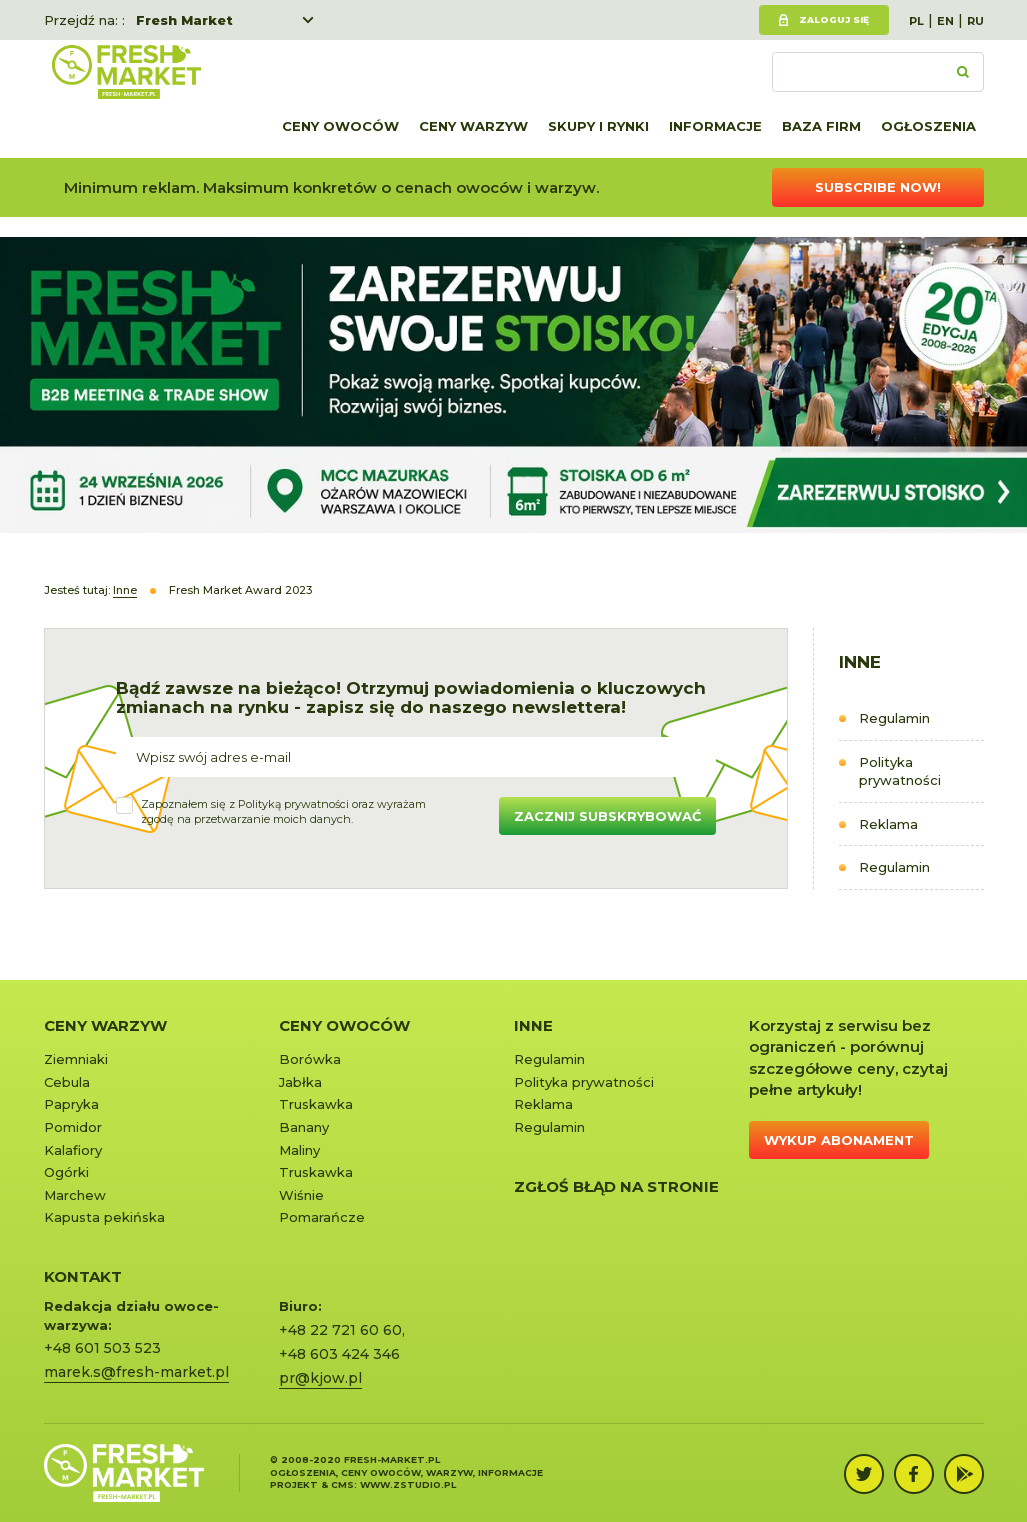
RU (975, 21)
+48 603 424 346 (339, 1354)
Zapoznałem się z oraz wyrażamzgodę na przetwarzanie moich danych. (283, 812)
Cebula (67, 1082)
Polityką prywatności (293, 804)
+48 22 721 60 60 (340, 1330)
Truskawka (316, 1104)
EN (945, 21)
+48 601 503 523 (102, 1348)
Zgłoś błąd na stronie (616, 1186)
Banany (304, 1127)
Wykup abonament (839, 1140)
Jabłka (300, 1082)
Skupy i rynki (598, 126)
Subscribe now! (878, 187)
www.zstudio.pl (408, 1484)
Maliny (299, 1150)
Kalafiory (73, 1150)
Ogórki (66, 1172)
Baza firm (821, 126)
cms (342, 1484)
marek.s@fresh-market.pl (136, 1372)
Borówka (310, 1059)
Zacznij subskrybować (607, 816)
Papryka (71, 1104)
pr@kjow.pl (320, 1378)
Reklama (888, 824)
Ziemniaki (76, 1059)
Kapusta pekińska (104, 1217)
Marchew (75, 1195)
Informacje (715, 126)
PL (916, 21)
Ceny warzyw (473, 126)
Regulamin (894, 718)
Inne (533, 1025)
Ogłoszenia (928, 126)
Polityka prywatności (900, 771)
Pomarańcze (322, 1217)
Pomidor (73, 1127)
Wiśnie (301, 1195)
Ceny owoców (340, 126)
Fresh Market (184, 20)
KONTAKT (83, 1276)
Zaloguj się (834, 19)
